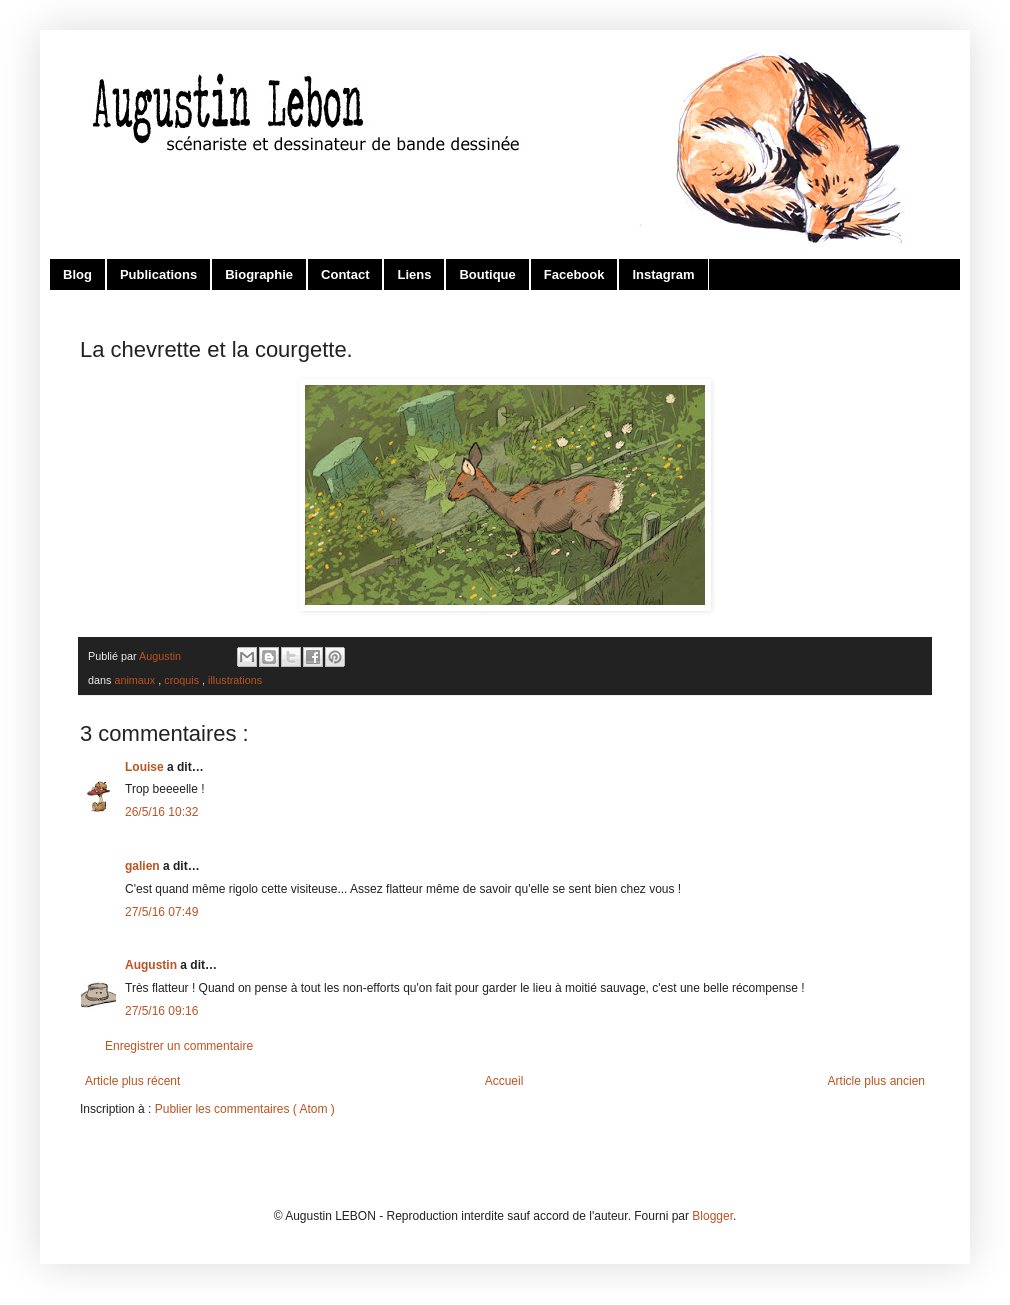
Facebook (574, 274)
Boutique (487, 274)
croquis (183, 680)
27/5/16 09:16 (161, 1011)
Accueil (504, 1081)
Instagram (663, 274)
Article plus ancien (876, 1081)
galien (144, 866)
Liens (414, 274)
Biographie (259, 274)
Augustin (152, 965)
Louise (146, 767)
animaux (136, 680)
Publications (158, 274)
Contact (345, 274)
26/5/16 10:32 (161, 812)
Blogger (712, 1216)
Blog (77, 274)
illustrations (235, 680)
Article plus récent (132, 1081)
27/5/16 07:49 (161, 912)
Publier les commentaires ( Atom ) (245, 1109)
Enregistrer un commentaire (179, 1046)
